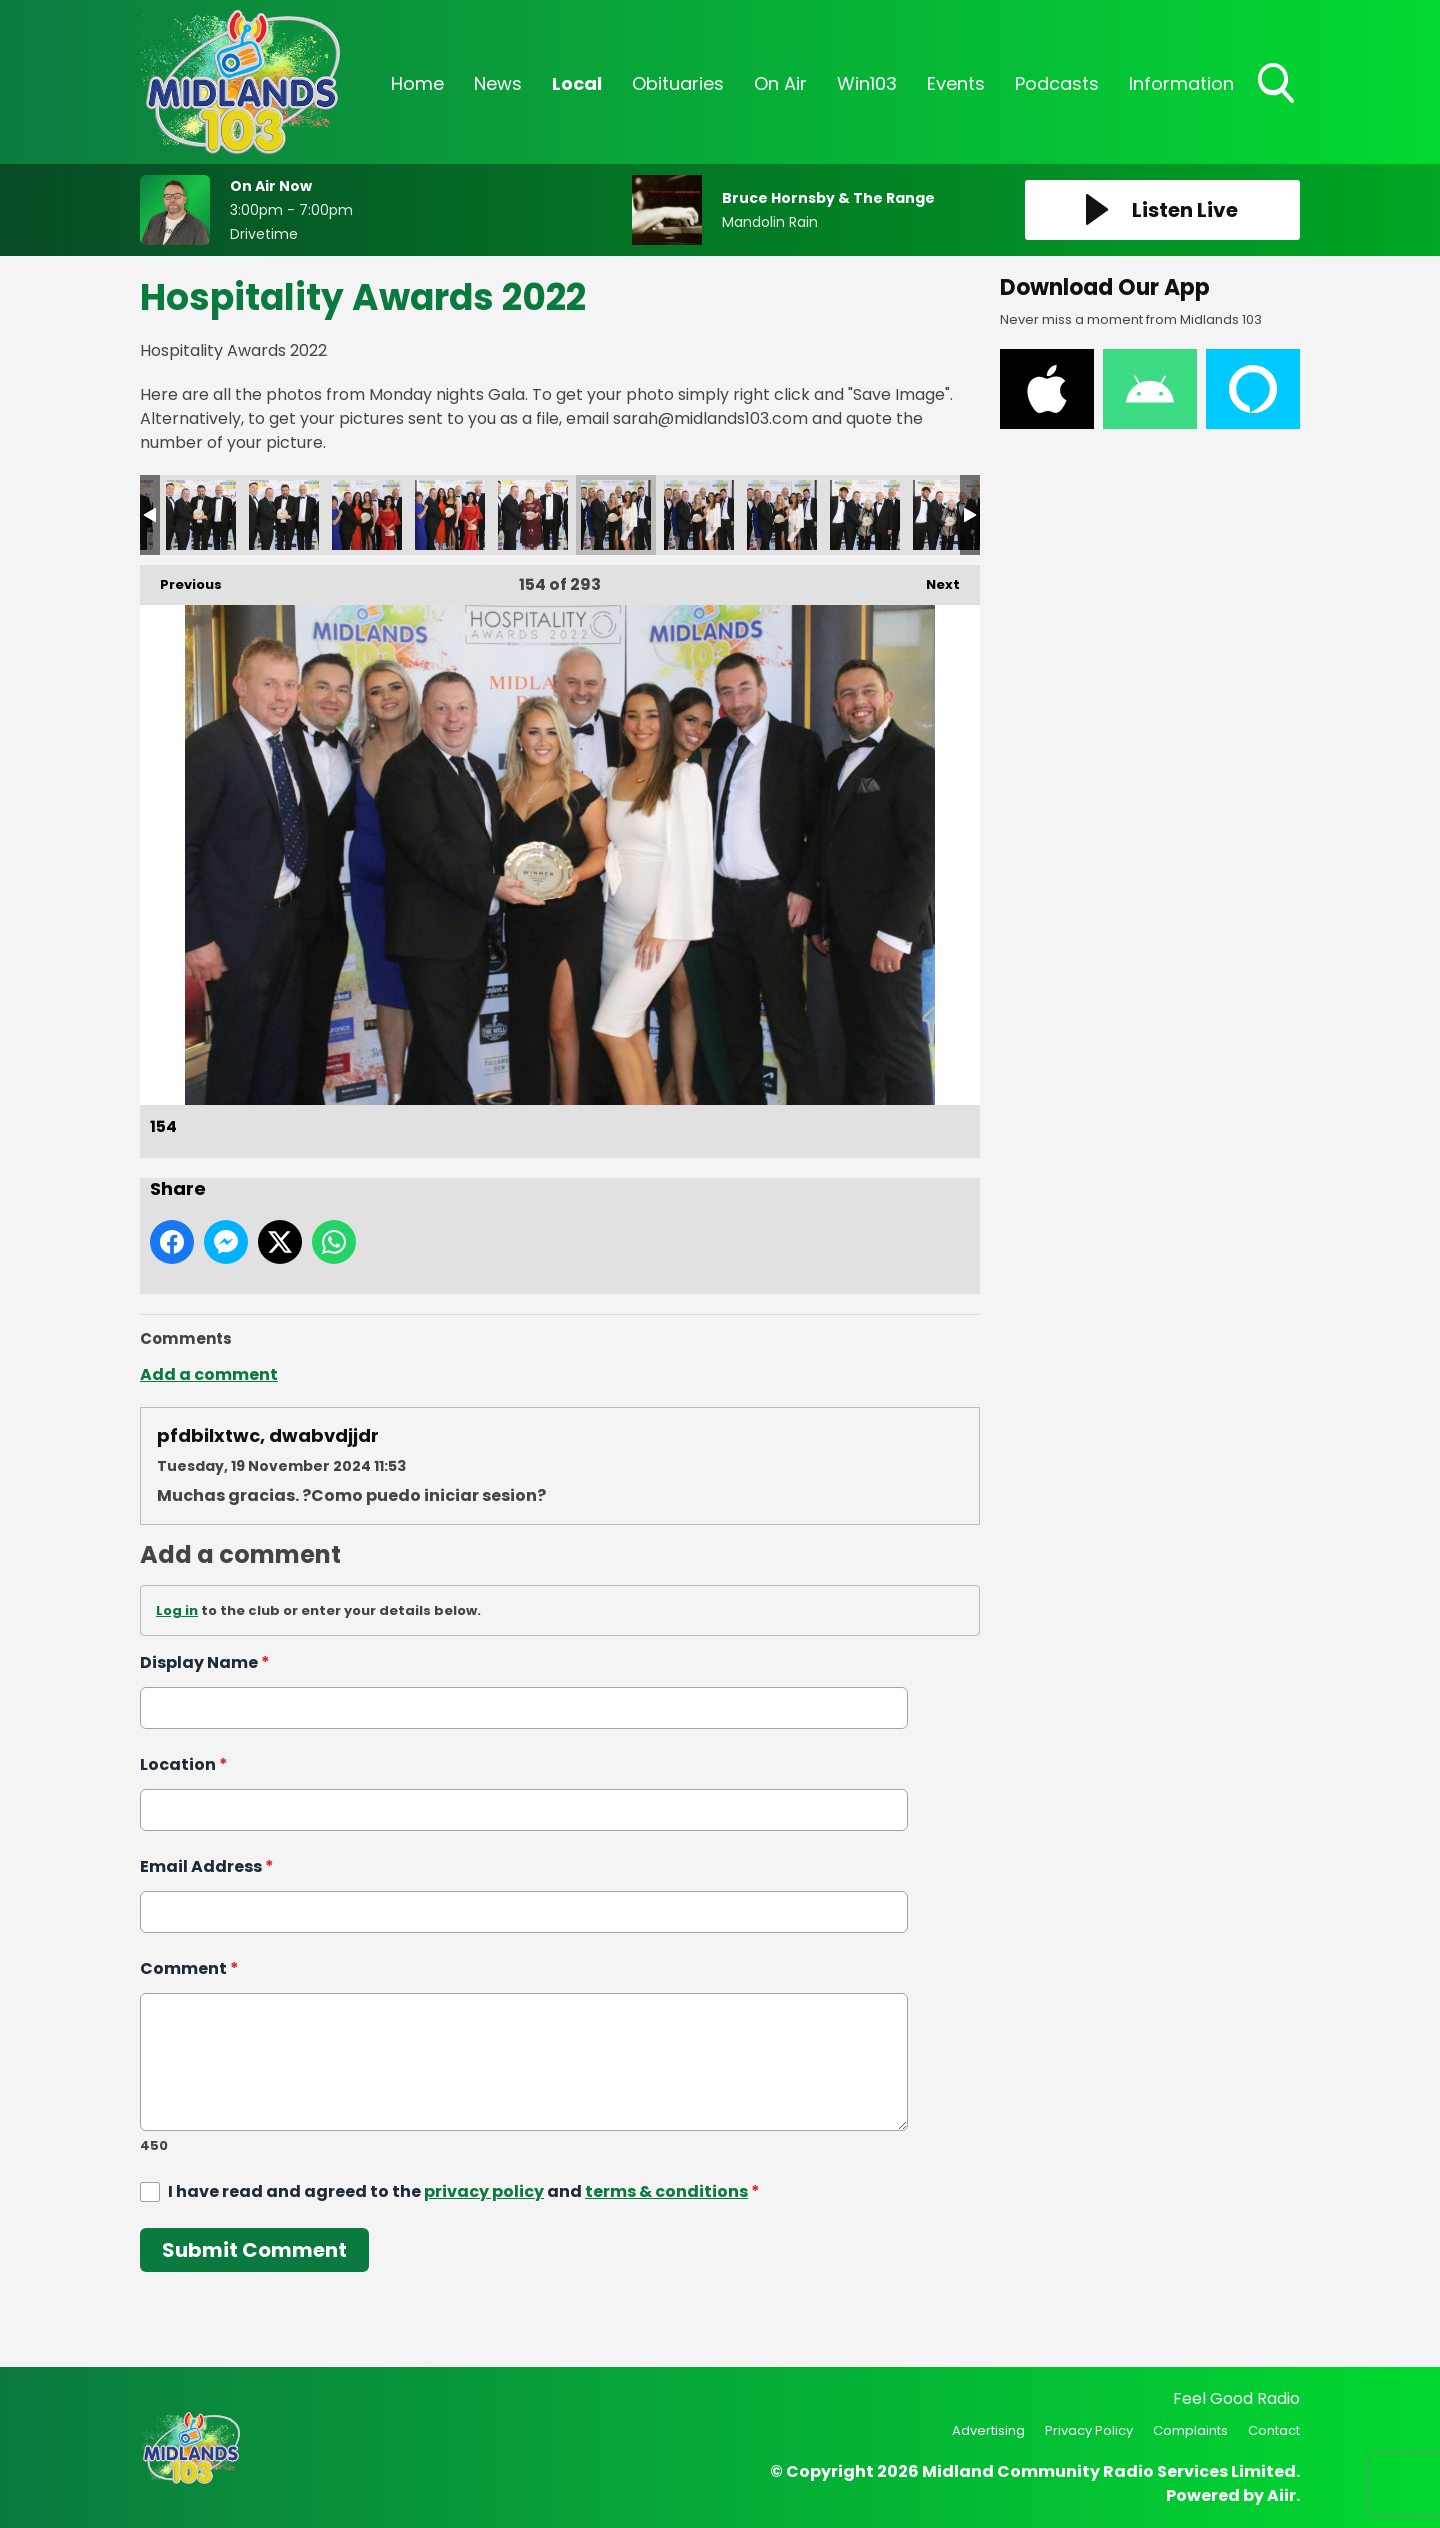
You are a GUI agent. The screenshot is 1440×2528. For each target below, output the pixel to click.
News (498, 83)
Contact (1274, 2430)
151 (367, 515)
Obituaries (678, 83)
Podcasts (1057, 83)
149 (201, 515)
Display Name (205, 1662)
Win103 (867, 83)
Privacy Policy (1089, 2430)
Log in (177, 1610)
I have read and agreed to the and (464, 2191)
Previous (181, 579)
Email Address (207, 1866)
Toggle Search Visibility (1278, 85)
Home (417, 83)
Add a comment (209, 1374)
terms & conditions (666, 2191)
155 (699, 515)
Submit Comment (254, 2250)
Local (577, 83)
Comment (189, 1968)
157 (865, 515)
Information (1181, 83)
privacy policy (484, 2191)
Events (956, 83)
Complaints (1190, 2430)
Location (184, 1764)
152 (450, 515)
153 (533, 515)
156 (782, 515)
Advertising (988, 2430)
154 (616, 515)
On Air (780, 83)
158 (948, 515)
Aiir (1281, 2495)
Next (933, 579)
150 (284, 515)
